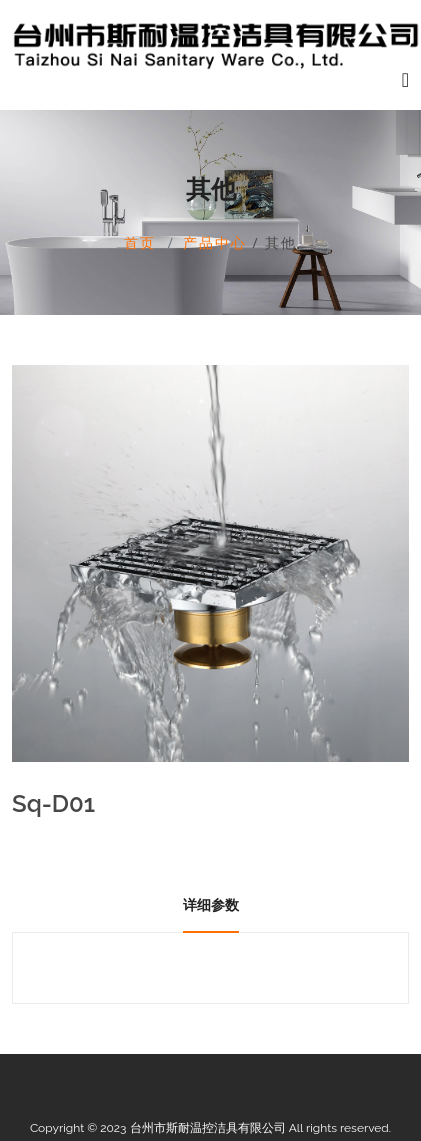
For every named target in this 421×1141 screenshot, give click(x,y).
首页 (140, 242)
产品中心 (215, 242)
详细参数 (211, 905)
